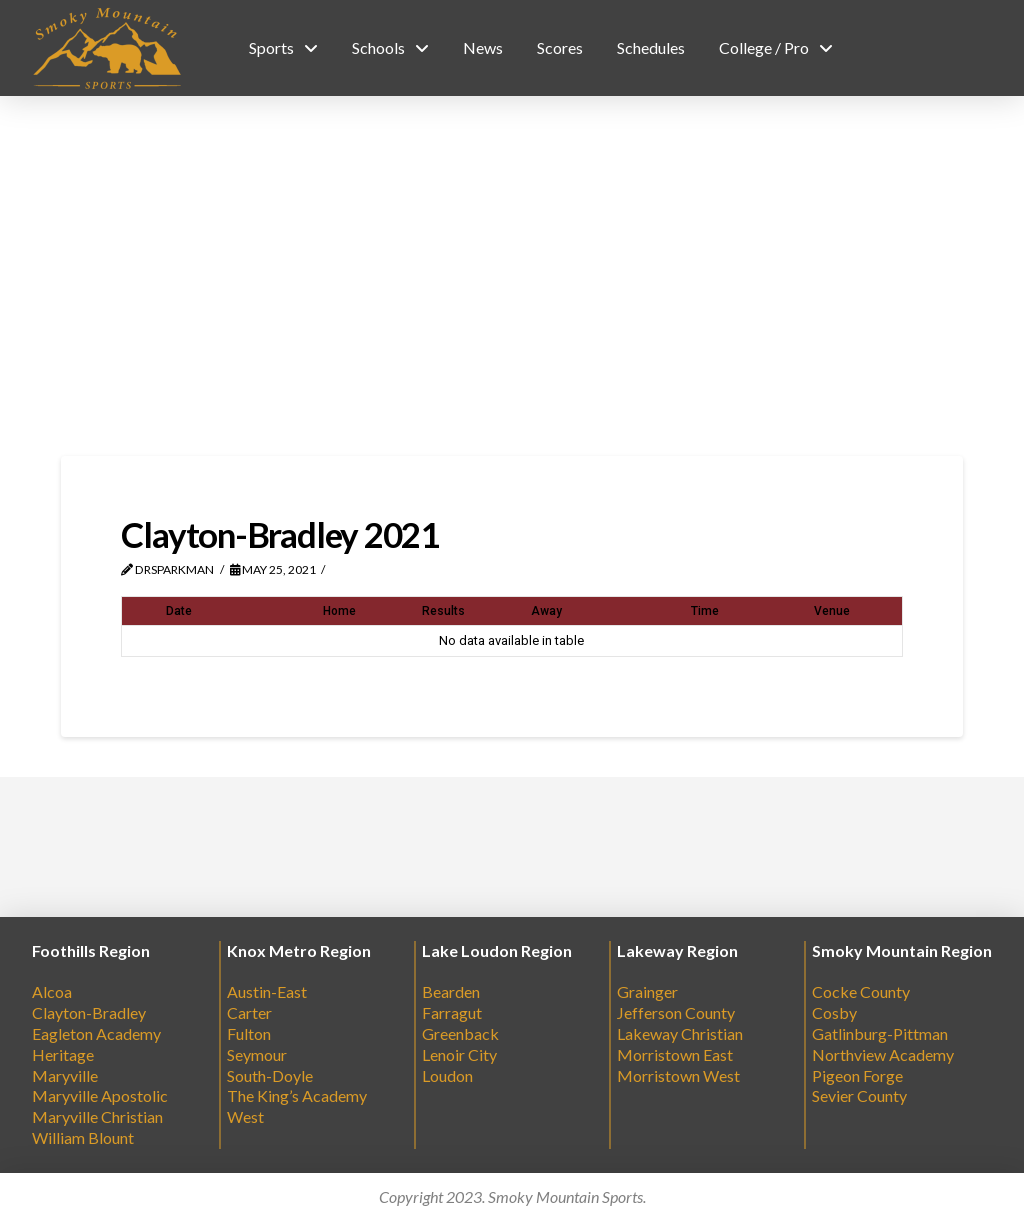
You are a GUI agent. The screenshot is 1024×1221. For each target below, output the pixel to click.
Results (443, 611)
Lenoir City (459, 1054)
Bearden (451, 991)
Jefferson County (676, 1012)
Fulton (249, 1033)
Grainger (647, 991)
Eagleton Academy (96, 1033)
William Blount (83, 1137)
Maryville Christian (97, 1116)
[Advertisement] (512, 276)
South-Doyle (270, 1075)
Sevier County (859, 1095)
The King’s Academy (297, 1095)
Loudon (447, 1075)
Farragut (452, 1012)
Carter (249, 1012)
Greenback (460, 1033)
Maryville (65, 1075)
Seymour (257, 1054)
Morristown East (675, 1054)
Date (179, 611)
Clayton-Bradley (89, 1012)
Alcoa (52, 991)
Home (339, 611)
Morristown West (678, 1075)
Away (546, 611)
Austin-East (267, 991)
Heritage (63, 1054)
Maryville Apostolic (100, 1095)
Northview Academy (883, 1054)
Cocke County (861, 991)
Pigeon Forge (857, 1075)
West (245, 1116)
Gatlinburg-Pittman (880, 1033)
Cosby (834, 1012)
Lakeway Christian (680, 1033)
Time (705, 611)
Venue (832, 611)
